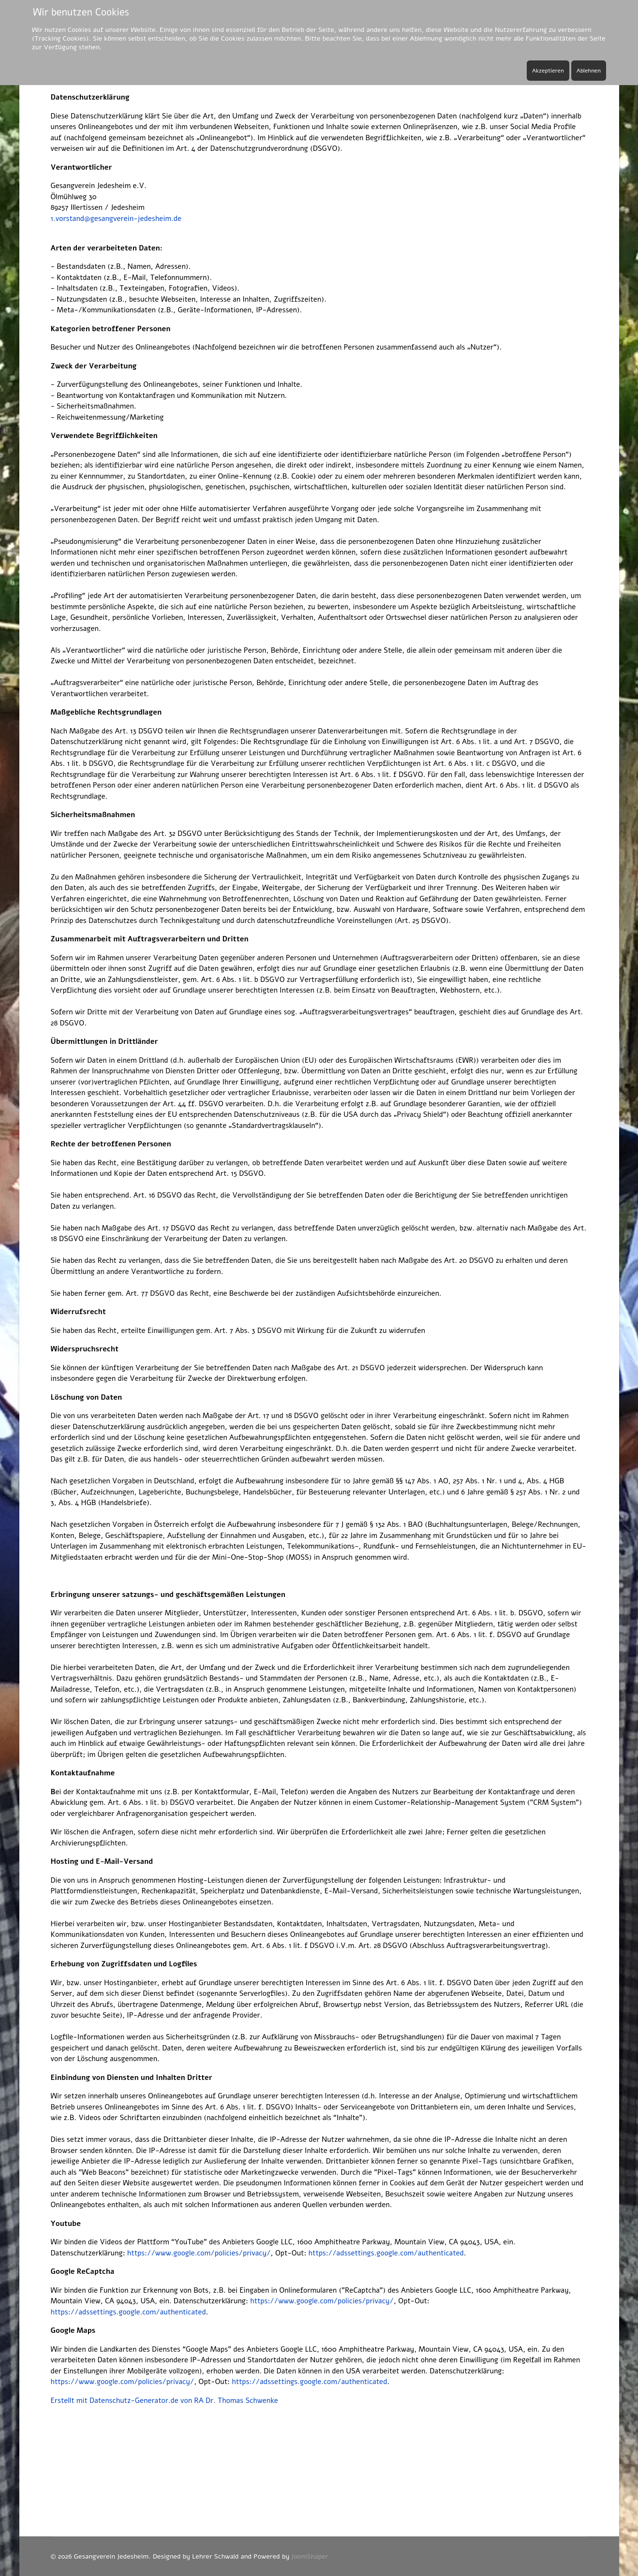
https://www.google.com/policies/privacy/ (199, 2253)
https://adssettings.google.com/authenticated (386, 2253)
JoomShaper (309, 2556)
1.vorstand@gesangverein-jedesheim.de (116, 218)
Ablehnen (589, 70)
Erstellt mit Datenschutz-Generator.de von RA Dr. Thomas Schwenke (164, 2400)
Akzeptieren (548, 70)
